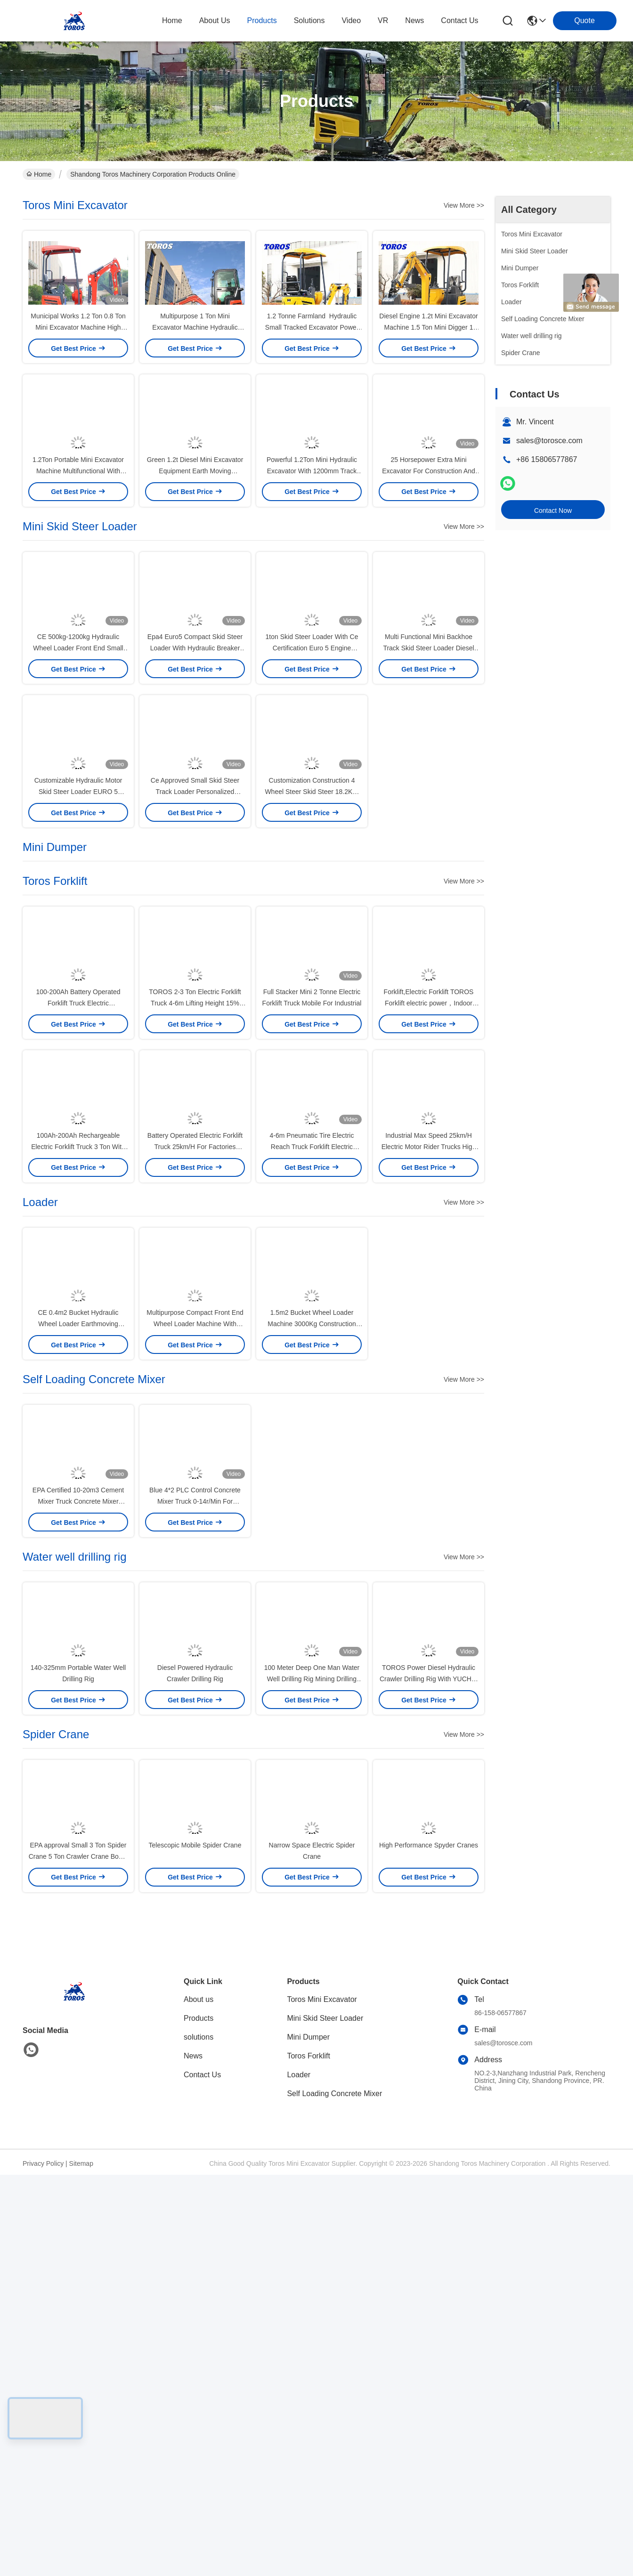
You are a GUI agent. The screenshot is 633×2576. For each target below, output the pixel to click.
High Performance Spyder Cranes (428, 2246)
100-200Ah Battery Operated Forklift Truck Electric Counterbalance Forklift (78, 1204)
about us (214, 20)
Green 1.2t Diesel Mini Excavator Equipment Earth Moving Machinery (195, 551)
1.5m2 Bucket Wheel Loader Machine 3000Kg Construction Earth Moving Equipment (312, 1605)
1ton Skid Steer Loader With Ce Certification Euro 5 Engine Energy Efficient (312, 768)
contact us (459, 20)
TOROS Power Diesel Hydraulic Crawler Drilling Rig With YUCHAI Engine (429, 2040)
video (351, 20)
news (414, 20)
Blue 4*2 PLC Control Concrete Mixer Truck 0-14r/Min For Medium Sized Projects (195, 1822)
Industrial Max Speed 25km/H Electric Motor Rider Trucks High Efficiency (428, 1387)
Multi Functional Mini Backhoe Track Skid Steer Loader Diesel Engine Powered (428, 768)
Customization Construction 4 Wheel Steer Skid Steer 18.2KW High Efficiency (311, 952)
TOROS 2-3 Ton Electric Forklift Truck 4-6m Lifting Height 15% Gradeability (195, 1204)
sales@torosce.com (549, 441)
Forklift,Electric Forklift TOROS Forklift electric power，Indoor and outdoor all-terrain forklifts (429, 1204)
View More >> (464, 205)
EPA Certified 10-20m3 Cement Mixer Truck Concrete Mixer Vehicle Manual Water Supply (78, 1822)
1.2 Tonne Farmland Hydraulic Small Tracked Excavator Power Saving (311, 367)
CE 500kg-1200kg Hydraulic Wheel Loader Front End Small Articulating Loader (78, 768)
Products (198, 2419)
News (193, 2457)
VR (383, 20)
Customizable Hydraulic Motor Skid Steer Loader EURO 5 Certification (78, 952)
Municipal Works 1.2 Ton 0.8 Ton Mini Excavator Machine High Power (78, 367)
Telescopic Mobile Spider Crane (195, 2246)
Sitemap (81, 2564)
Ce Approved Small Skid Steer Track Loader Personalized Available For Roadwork (195, 952)
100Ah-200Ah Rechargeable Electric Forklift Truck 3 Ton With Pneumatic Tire (78, 1387)
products (262, 20)
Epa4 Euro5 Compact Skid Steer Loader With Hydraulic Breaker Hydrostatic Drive (195, 768)
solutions (309, 20)
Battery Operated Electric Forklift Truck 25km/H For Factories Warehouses (195, 1387)
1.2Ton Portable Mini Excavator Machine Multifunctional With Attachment (78, 551)
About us (198, 2401)
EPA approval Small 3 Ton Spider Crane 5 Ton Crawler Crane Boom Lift (78, 2258)
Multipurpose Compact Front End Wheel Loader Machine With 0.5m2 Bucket (194, 1605)
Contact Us (202, 2476)
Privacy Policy (43, 2564)
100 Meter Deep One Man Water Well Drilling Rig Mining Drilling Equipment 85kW (312, 2040)
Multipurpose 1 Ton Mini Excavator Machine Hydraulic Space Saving (194, 367)
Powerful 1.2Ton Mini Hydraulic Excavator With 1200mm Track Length (312, 551)
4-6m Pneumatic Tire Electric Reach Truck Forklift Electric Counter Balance (312, 1387)
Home (172, 20)
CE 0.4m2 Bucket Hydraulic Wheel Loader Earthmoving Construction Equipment (78, 1605)
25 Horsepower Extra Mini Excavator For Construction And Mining (428, 551)
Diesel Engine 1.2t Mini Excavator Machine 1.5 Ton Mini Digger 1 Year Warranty (428, 367)
